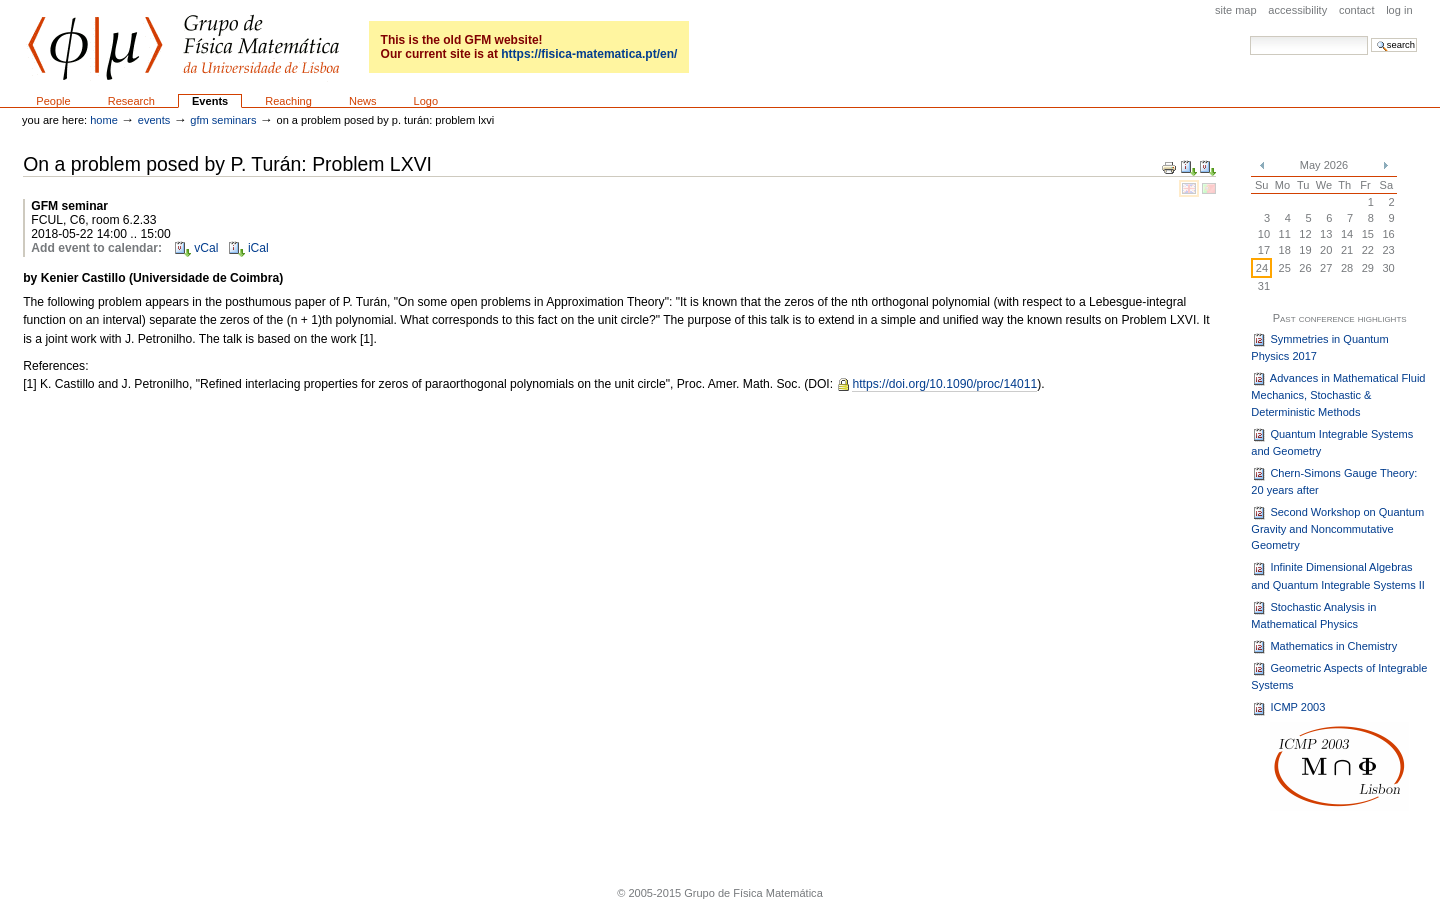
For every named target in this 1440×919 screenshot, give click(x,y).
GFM (183, 47)
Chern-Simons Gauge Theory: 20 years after (1334, 481)
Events (210, 101)
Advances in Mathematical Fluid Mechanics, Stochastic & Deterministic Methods (1338, 394)
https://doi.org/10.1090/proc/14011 (944, 384)
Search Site (1249, 35)
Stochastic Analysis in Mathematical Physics (1313, 615)
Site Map (1236, 10)
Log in (1399, 10)
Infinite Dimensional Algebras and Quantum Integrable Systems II (1338, 576)
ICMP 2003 (1288, 709)
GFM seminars (223, 120)
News (363, 101)
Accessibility (1297, 10)
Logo (426, 101)
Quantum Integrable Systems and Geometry (1332, 442)
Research (131, 101)
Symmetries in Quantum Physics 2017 (1319, 347)
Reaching (288, 101)
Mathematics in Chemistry (1324, 647)
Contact (1357, 10)
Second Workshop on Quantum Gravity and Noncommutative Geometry (1337, 528)
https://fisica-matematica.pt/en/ (589, 54)
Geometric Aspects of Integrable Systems (1339, 676)
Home (104, 120)
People (53, 101)
